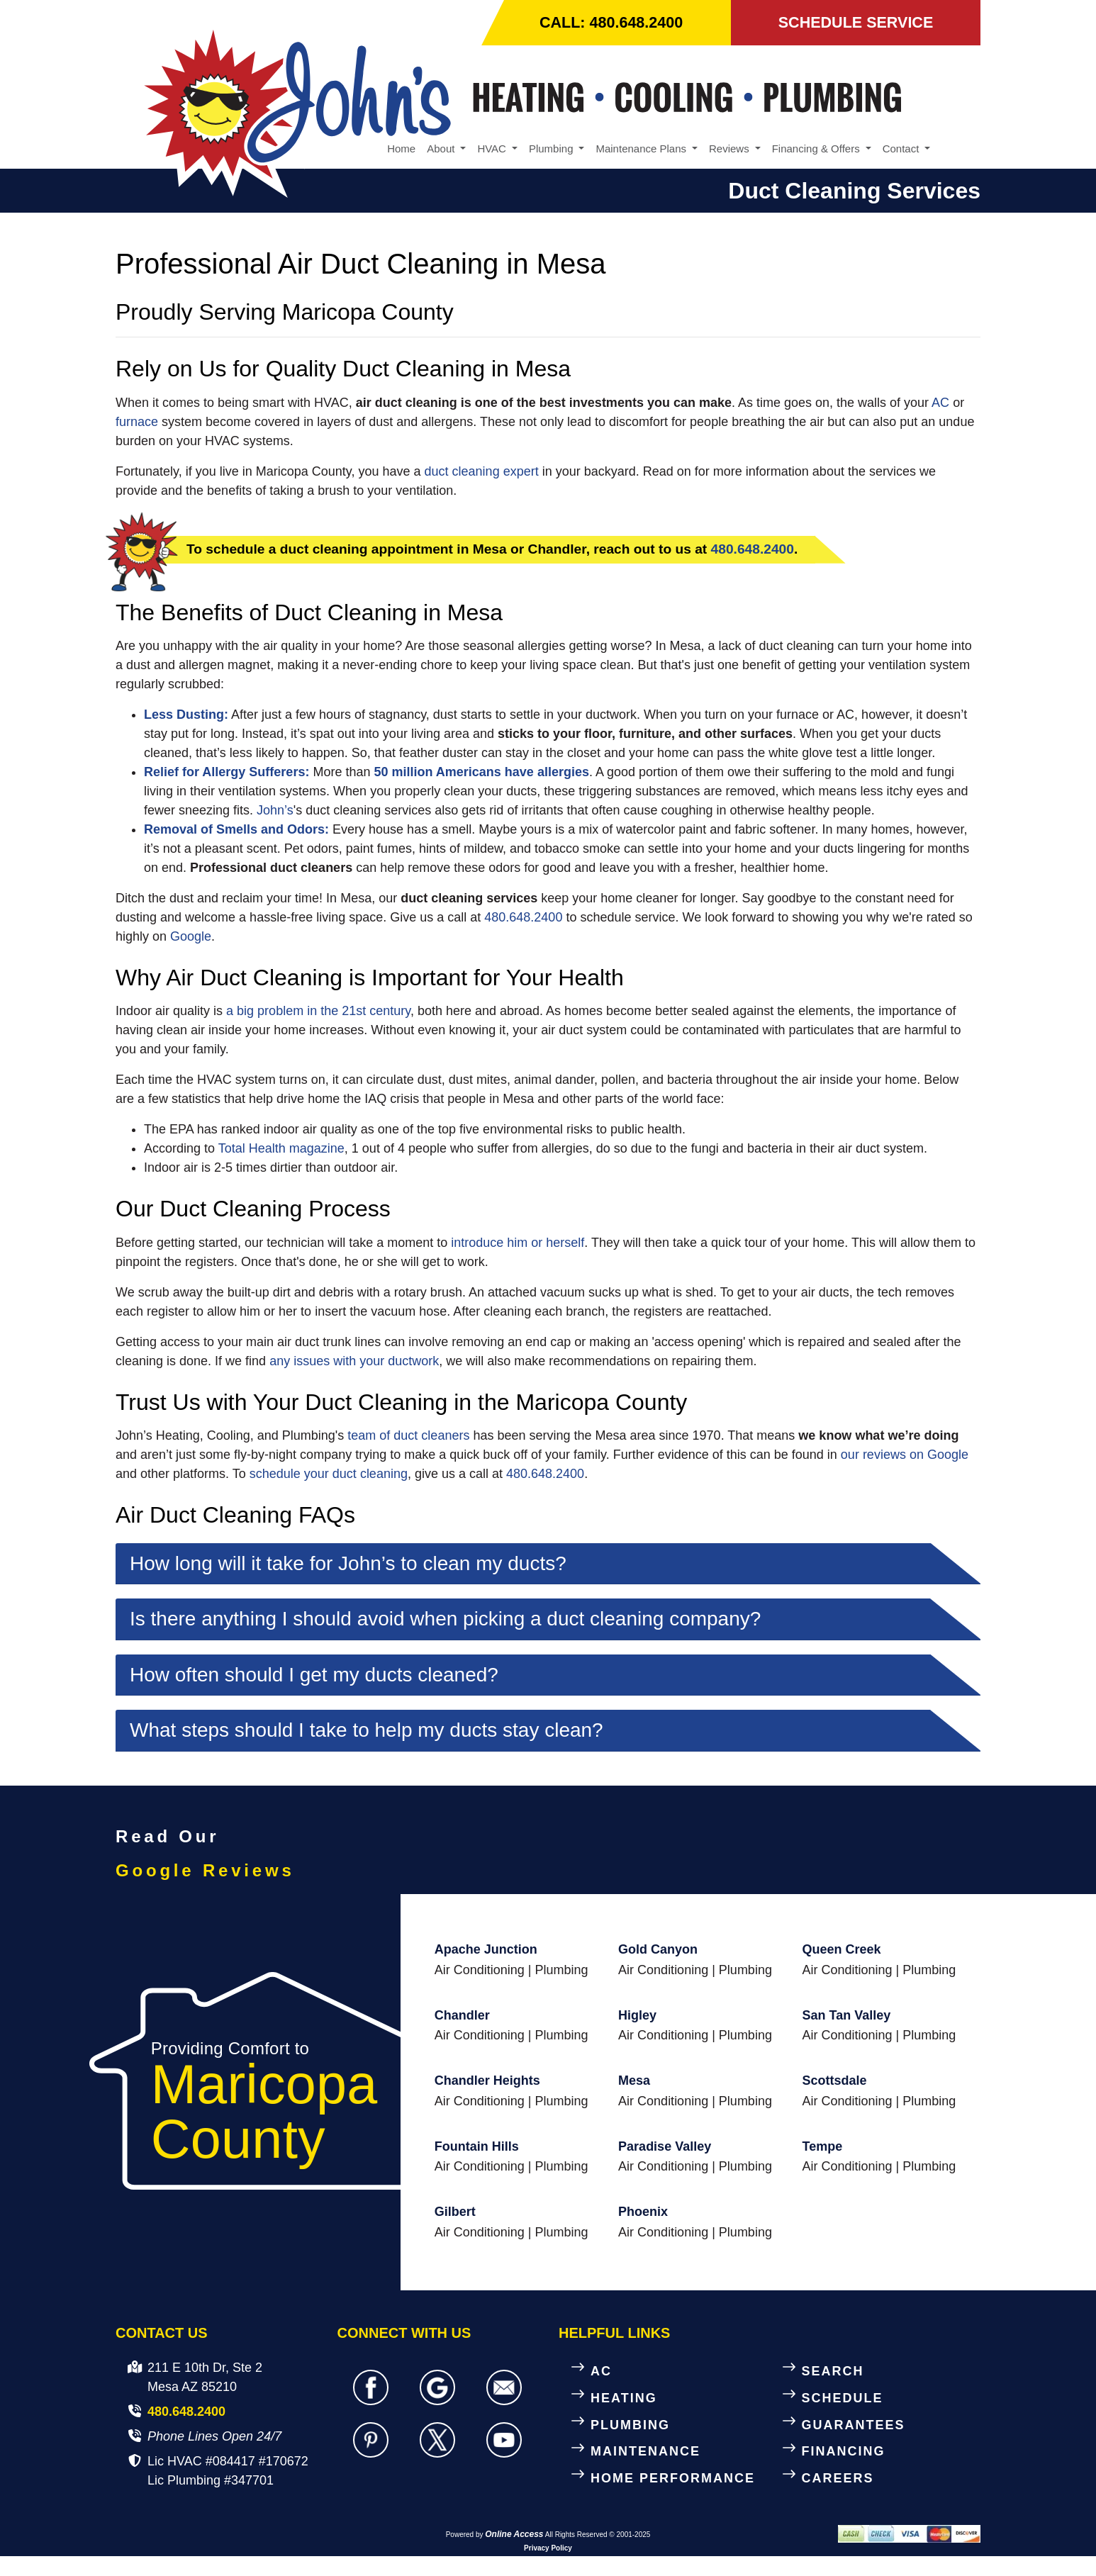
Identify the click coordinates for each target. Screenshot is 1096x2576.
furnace (137, 422)
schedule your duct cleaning (329, 1474)
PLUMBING (630, 2425)
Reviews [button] (730, 149)
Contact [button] (902, 149)
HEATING (624, 2398)
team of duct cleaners (408, 1436)
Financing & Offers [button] (817, 149)
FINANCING (843, 2452)
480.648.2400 (752, 549)
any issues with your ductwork (354, 1361)
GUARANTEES (853, 2425)
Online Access (514, 2535)
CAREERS (838, 2479)
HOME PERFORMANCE (673, 2479)
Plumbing (561, 1970)
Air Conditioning (480, 1970)
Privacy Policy (548, 2549)
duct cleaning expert (482, 472)
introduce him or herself (517, 1243)
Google (190, 937)
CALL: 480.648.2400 (612, 23)
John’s (275, 811)
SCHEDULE (842, 2398)
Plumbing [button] (552, 149)
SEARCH (833, 2372)
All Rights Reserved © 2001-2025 (598, 2535)
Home (401, 149)
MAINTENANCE (645, 2452)
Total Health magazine (281, 1149)
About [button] (442, 149)
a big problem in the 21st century (318, 1011)
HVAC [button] (493, 149)
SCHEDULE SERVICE (855, 23)
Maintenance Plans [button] (642, 149)
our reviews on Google (904, 1455)
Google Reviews (205, 1871)
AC (940, 403)
